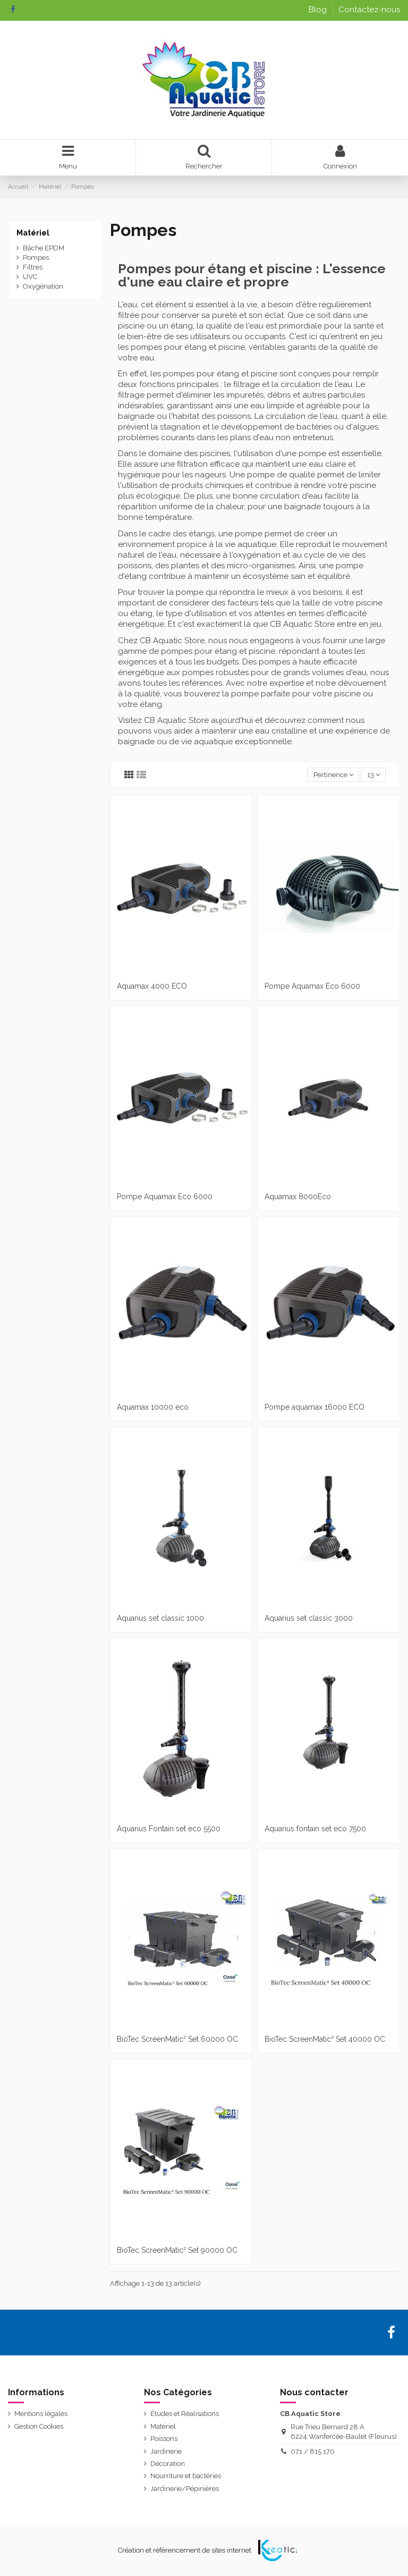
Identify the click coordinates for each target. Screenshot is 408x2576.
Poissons (163, 2439)
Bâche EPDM (43, 248)
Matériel (32, 233)
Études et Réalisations (184, 2414)
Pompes (36, 258)
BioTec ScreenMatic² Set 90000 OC (177, 2250)
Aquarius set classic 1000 (160, 1618)
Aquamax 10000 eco (153, 1407)
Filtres (32, 267)
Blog (319, 9)
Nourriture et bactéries (185, 2476)
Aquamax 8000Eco (298, 1196)
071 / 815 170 (313, 2451)
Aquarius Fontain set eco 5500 (168, 1828)
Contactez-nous (369, 9)
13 (373, 775)
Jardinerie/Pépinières (184, 2489)
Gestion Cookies (38, 2426)
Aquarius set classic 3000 (309, 1618)
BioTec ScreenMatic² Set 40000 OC (325, 2039)
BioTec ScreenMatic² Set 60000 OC (177, 2039)
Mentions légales (40, 2414)
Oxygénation (43, 286)
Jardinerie (166, 2451)
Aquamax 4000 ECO (152, 986)
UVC (30, 277)
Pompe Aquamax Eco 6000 (312, 986)
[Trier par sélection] (333, 775)
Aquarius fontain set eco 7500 (315, 1828)
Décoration (167, 2464)
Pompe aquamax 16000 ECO (314, 1407)
